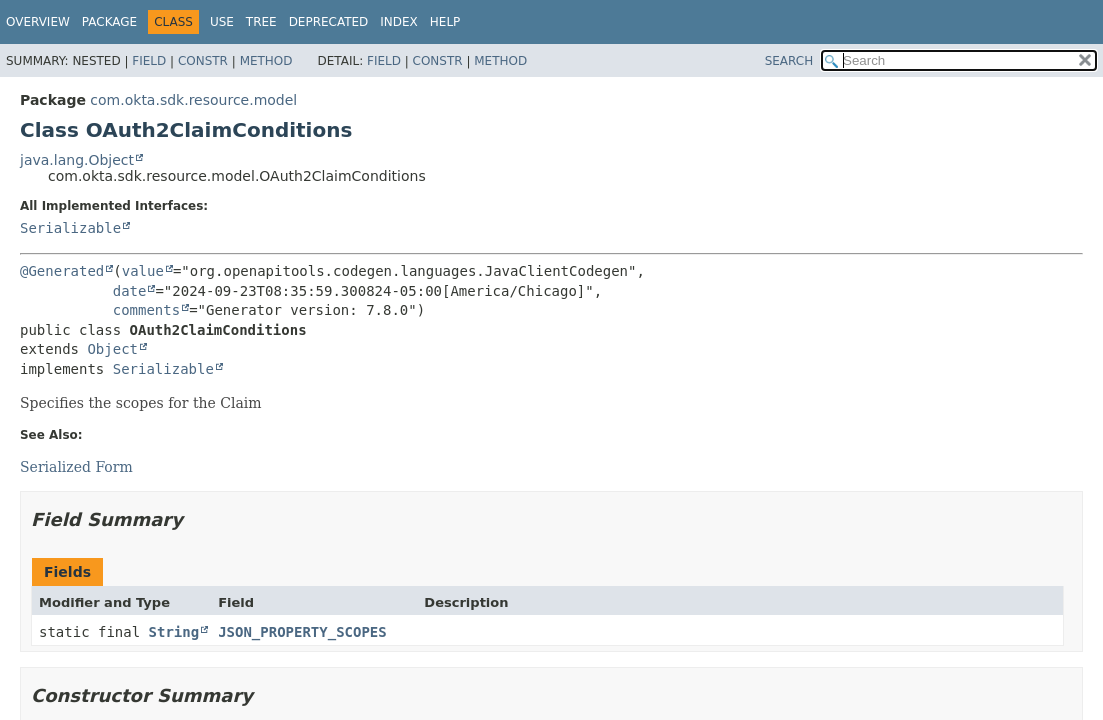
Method (266, 61)
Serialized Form (76, 467)
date (130, 291)
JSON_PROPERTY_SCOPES (302, 632)
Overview (38, 22)
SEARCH (789, 61)
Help (445, 22)
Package (109, 22)
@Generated (62, 271)
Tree (261, 22)
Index (399, 22)
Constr (203, 61)
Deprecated (329, 22)
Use (222, 22)
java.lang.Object (77, 160)
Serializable (70, 228)
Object (112, 349)
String (174, 632)
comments (146, 310)
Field (149, 61)
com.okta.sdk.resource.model (193, 100)
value (143, 271)
